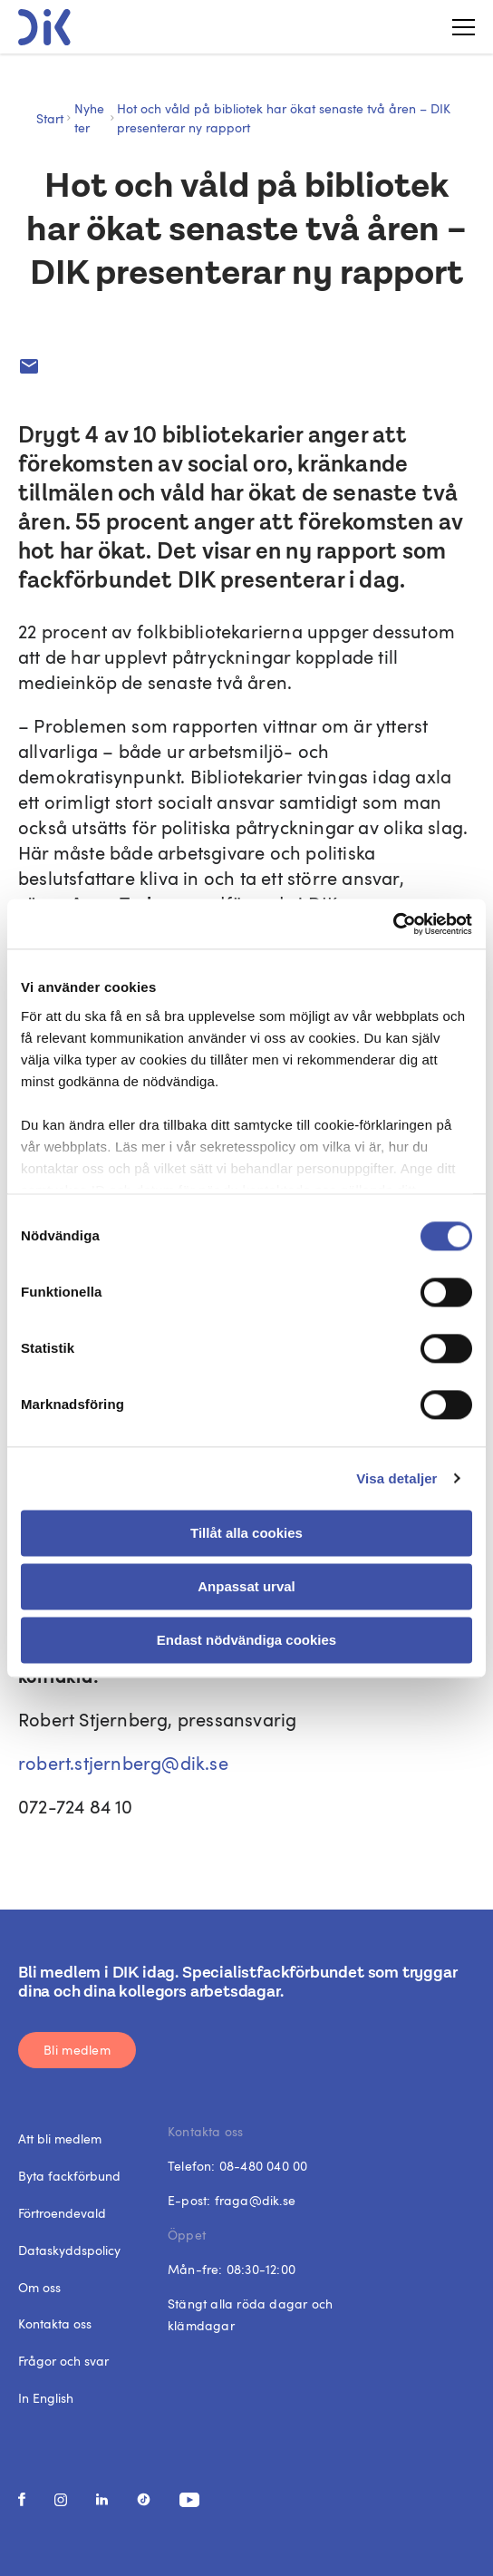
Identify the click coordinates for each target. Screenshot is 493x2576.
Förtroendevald (62, 2212)
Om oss (39, 2287)
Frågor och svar (63, 2360)
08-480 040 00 (263, 2165)
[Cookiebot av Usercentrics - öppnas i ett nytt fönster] (393, 924)
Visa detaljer (396, 1478)
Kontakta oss (55, 2323)
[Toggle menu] (457, 27)
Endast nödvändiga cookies (246, 1640)
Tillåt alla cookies (246, 1533)
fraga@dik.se (255, 2200)
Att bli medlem (60, 2138)
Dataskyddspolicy (69, 2250)
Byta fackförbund (69, 2175)
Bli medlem (77, 2049)
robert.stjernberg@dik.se (123, 1762)
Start (49, 118)
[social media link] (22, 2499)
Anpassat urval (246, 1586)
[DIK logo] (44, 27)
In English (45, 2397)
